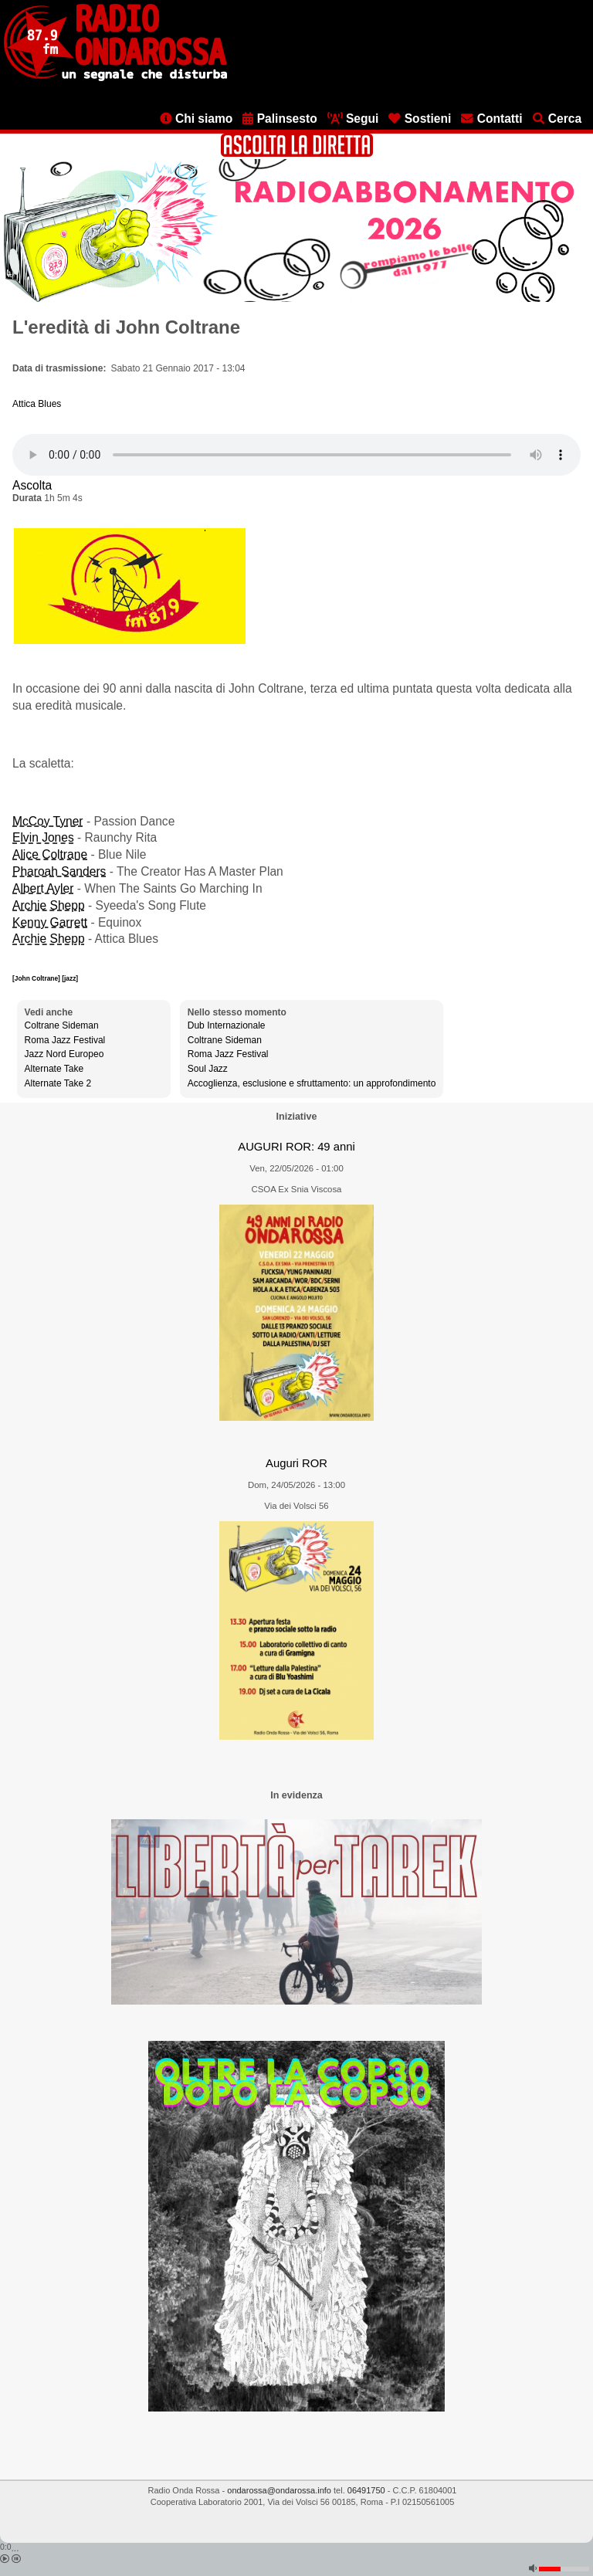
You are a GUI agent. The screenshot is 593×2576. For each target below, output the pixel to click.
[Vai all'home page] (115, 78)
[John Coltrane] (37, 978)
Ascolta (32, 485)
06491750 (366, 2490)
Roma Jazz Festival (65, 1040)
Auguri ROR (296, 1463)
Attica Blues (36, 403)
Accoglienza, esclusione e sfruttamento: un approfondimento (312, 1083)
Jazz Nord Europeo (64, 1054)
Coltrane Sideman (62, 1025)
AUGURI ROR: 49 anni (296, 1147)
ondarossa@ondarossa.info (279, 2490)
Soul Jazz (208, 1068)
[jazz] (70, 978)
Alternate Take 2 (58, 1083)
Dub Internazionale (227, 1025)
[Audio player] (296, 455)
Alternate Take (54, 1068)
